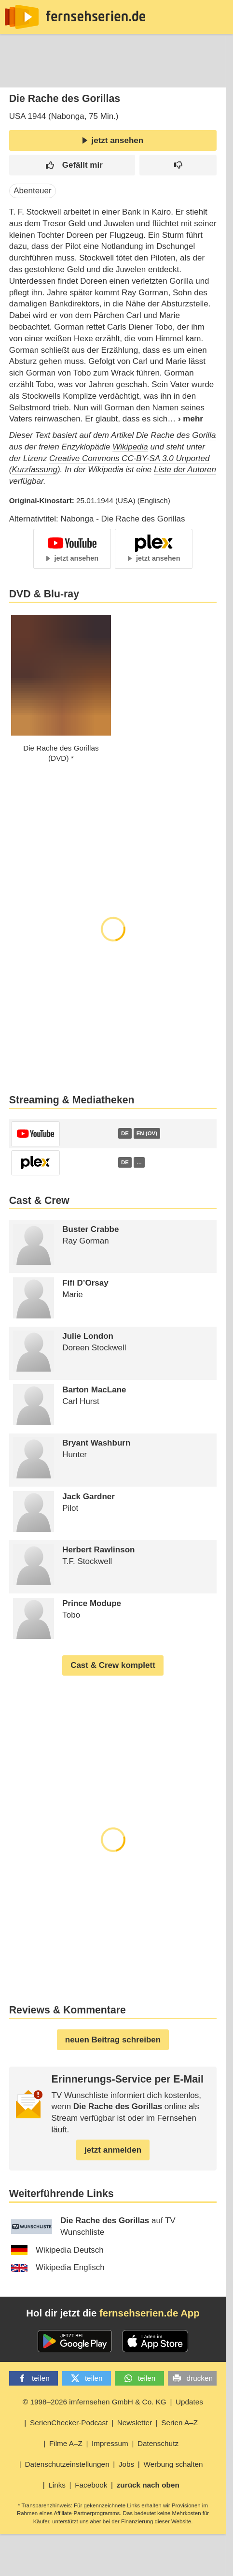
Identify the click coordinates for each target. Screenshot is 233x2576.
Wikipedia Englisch (58, 2267)
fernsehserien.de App (149, 2313)
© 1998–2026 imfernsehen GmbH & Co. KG (94, 2402)
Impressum (110, 2443)
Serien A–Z (179, 2422)
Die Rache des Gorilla (176, 435)
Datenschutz (157, 2443)
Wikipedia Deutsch (57, 2250)
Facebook (91, 2485)
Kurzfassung (34, 469)
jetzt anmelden (112, 2150)
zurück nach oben (148, 2485)
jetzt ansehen (112, 140)
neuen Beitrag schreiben (113, 2039)
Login (198, 74)
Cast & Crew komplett (112, 1665)
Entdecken (61, 74)
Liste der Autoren (185, 469)
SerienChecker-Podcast (69, 2422)
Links (57, 2485)
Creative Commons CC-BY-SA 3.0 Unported (129, 458)
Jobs (126, 2464)
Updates (189, 2402)
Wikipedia (130, 446)
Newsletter (134, 2422)
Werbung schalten (173, 2464)
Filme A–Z (65, 2443)
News (16, 74)
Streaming (114, 74)
